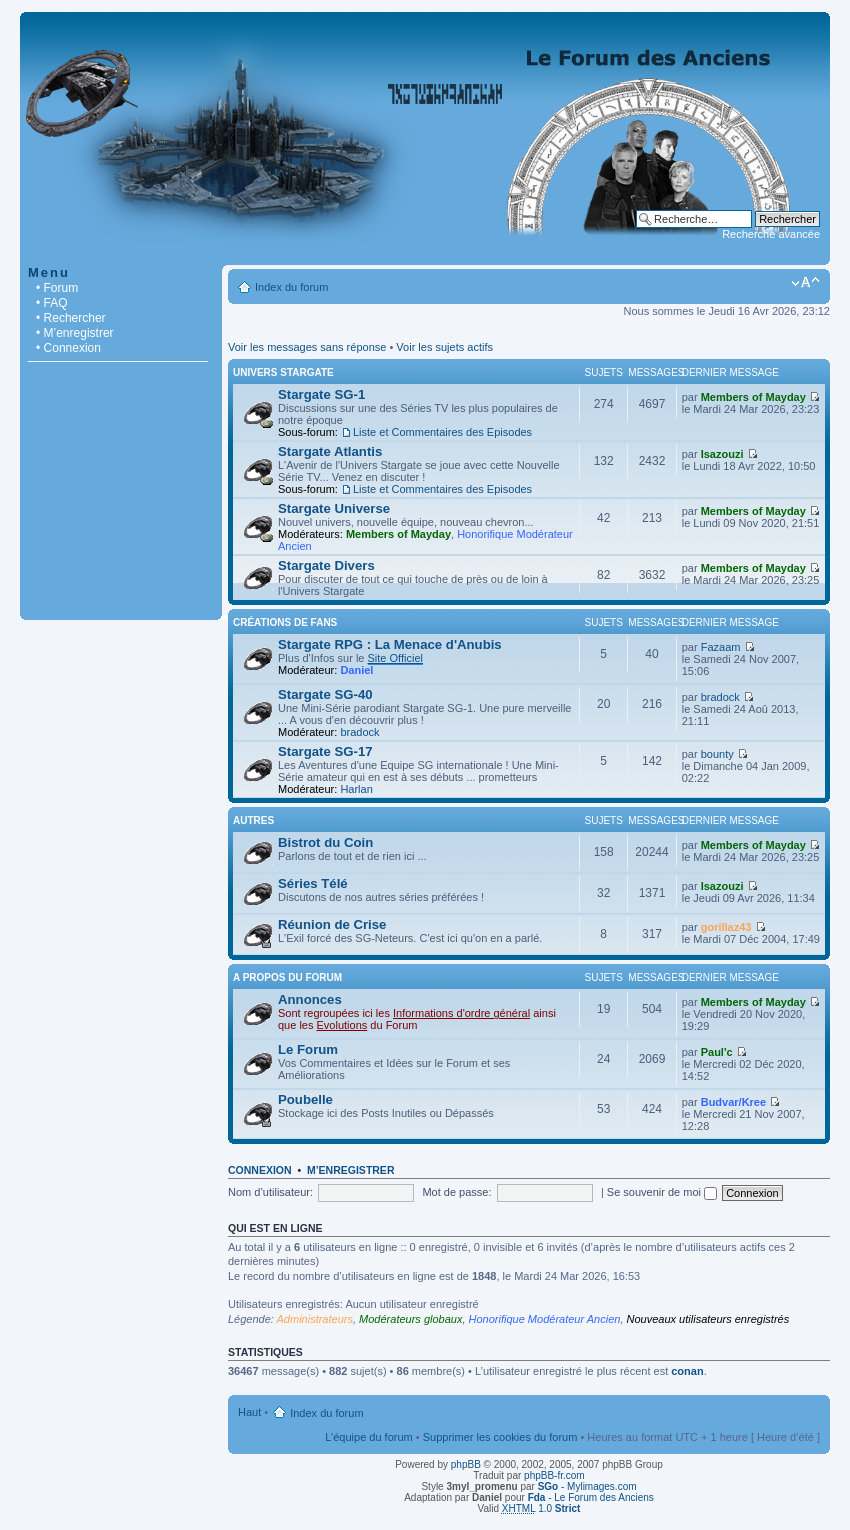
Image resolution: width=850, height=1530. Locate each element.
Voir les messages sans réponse (307, 347)
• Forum (57, 288)
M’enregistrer (351, 1170)
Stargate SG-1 (321, 394)
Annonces (310, 999)
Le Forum (308, 1049)
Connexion (260, 1170)
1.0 (541, 1508)
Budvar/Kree (733, 1102)
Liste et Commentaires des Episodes (442, 432)
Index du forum (291, 287)
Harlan (356, 789)
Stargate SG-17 (325, 751)
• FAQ (52, 303)
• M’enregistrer (75, 333)
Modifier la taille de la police (805, 283)
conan (687, 1371)
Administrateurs (315, 1319)
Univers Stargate (283, 372)
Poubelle (305, 1099)
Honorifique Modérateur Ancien (545, 1319)
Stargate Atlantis (330, 451)
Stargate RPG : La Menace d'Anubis (390, 644)
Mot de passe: (456, 1192)
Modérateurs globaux (410, 1319)
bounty (717, 754)
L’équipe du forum (368, 1437)
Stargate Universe (334, 508)
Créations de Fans (285, 622)
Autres (253, 820)
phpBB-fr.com (554, 1475)
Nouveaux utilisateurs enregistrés (708, 1319)
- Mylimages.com (587, 1486)
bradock (359, 732)
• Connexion (68, 348)
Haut (249, 1412)
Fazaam (721, 647)
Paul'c (717, 1052)
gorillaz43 (726, 927)
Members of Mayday (753, 397)
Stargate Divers (326, 565)
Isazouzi (722, 454)
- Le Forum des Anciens (591, 1497)
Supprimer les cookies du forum (500, 1437)
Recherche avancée (771, 234)
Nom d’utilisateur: (270, 1192)
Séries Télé (313, 883)
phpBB (466, 1464)
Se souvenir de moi (662, 1192)
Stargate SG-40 (325, 694)
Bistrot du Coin (325, 842)
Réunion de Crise (332, 924)
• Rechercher (71, 318)
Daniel (356, 670)
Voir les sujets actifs (444, 347)
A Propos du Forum (287, 977)
